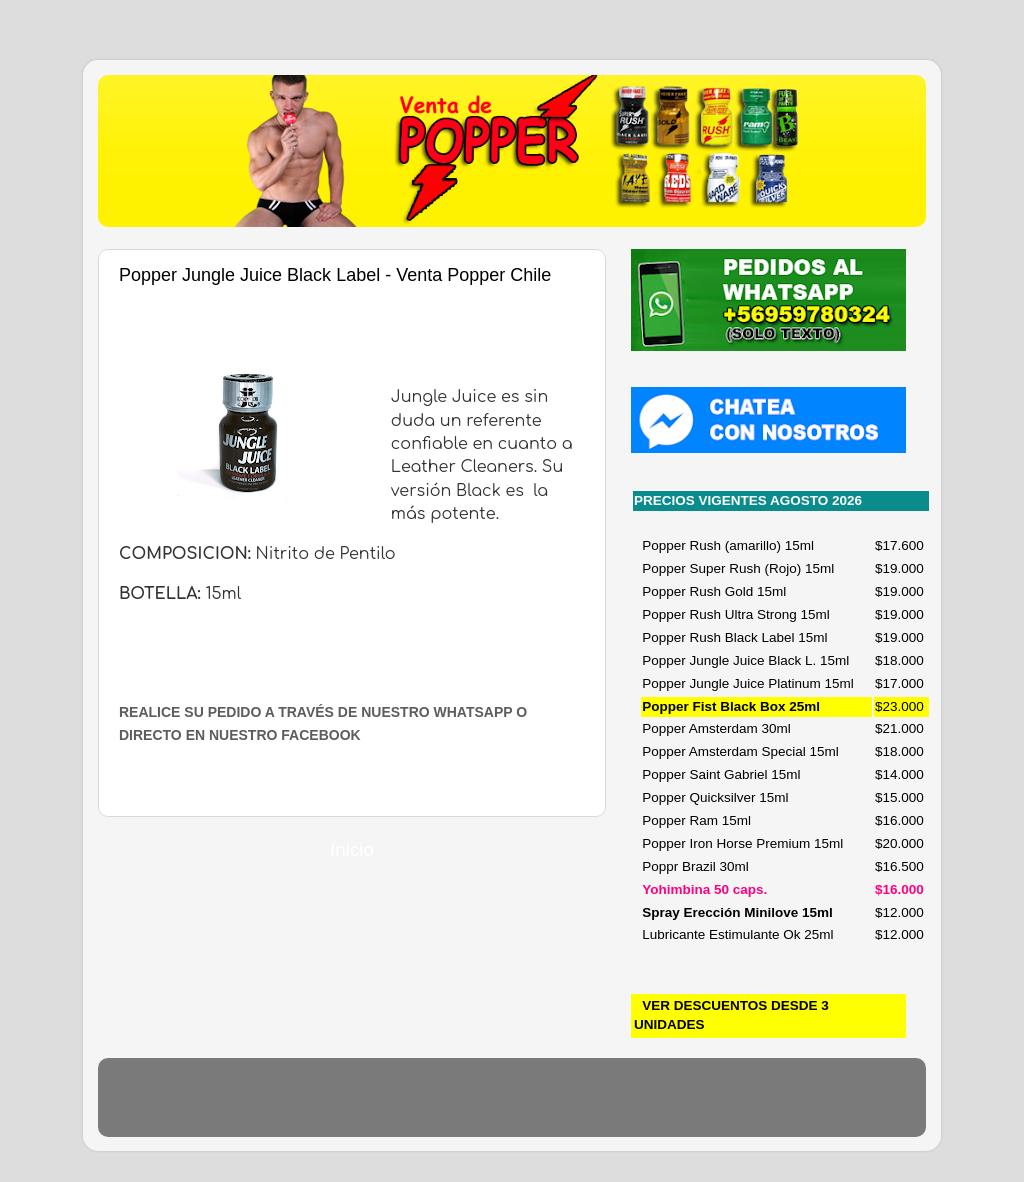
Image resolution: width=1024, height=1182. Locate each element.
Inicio (352, 849)
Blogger (623, 1106)
